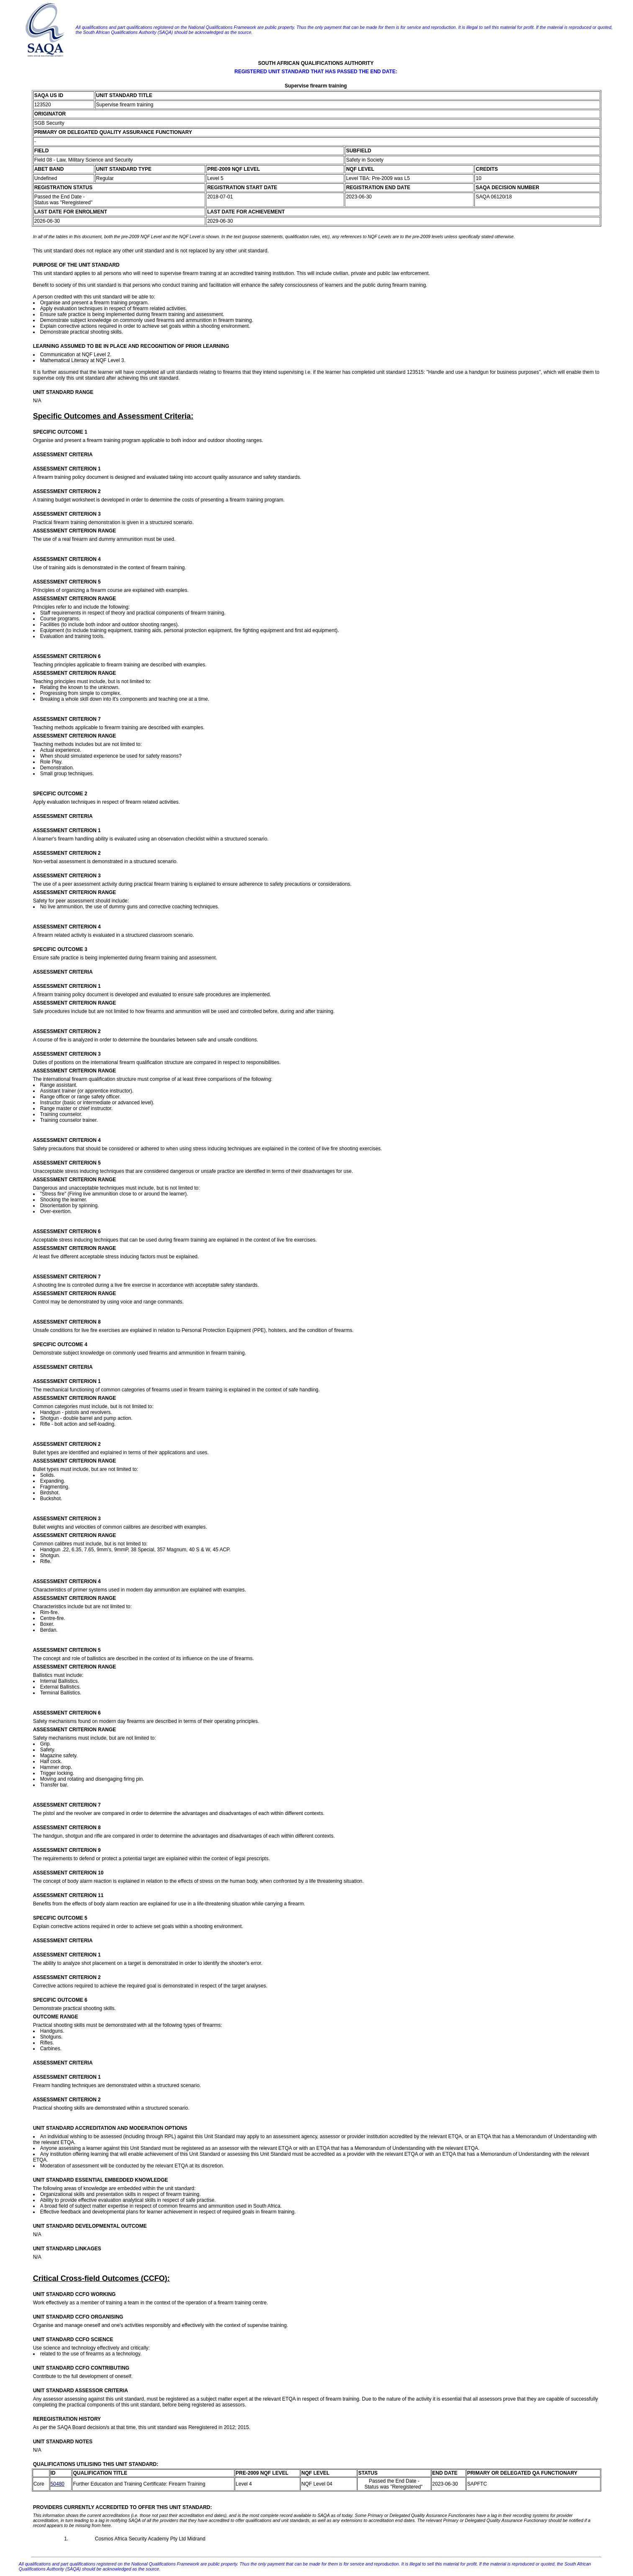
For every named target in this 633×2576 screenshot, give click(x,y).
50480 (57, 2484)
